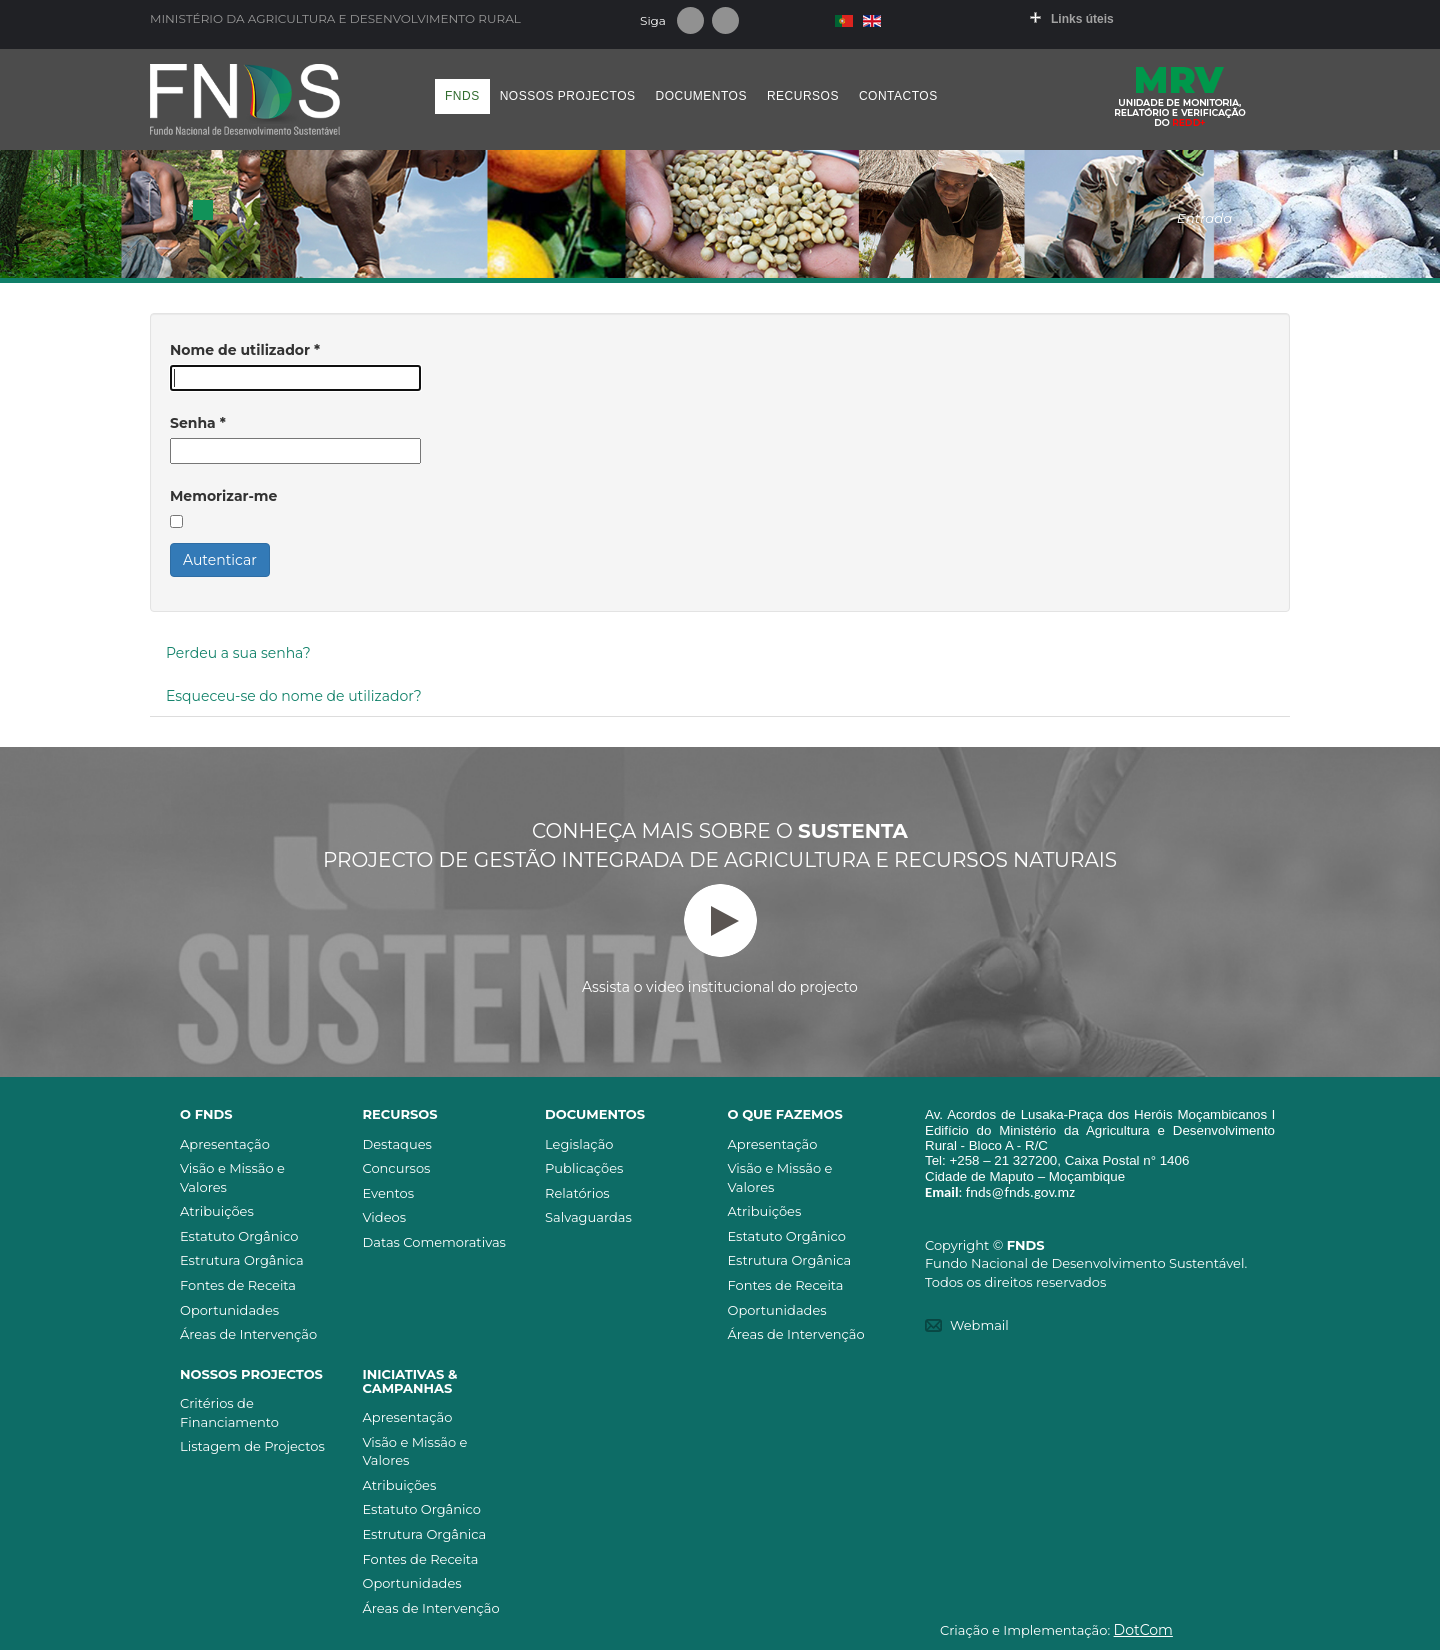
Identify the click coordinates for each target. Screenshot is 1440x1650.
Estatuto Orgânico (239, 1236)
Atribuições (217, 1211)
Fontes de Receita (238, 1285)
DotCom (1143, 1630)
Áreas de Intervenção (248, 1334)
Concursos (397, 1168)
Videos (385, 1217)
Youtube (725, 20)
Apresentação (225, 1144)
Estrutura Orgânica (242, 1260)
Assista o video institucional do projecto (720, 940)
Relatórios (577, 1193)
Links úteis (1082, 19)
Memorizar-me (223, 496)
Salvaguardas (588, 1217)
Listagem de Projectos (252, 1446)
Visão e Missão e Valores (232, 1177)
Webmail (979, 1325)
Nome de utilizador (245, 350)
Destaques (397, 1144)
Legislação (579, 1144)
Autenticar (220, 560)
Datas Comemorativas (434, 1242)
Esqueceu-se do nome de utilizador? (294, 696)
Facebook (690, 20)
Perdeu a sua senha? (238, 653)
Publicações (584, 1168)
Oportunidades (229, 1310)
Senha (198, 423)
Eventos (389, 1193)
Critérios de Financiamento (229, 1412)
